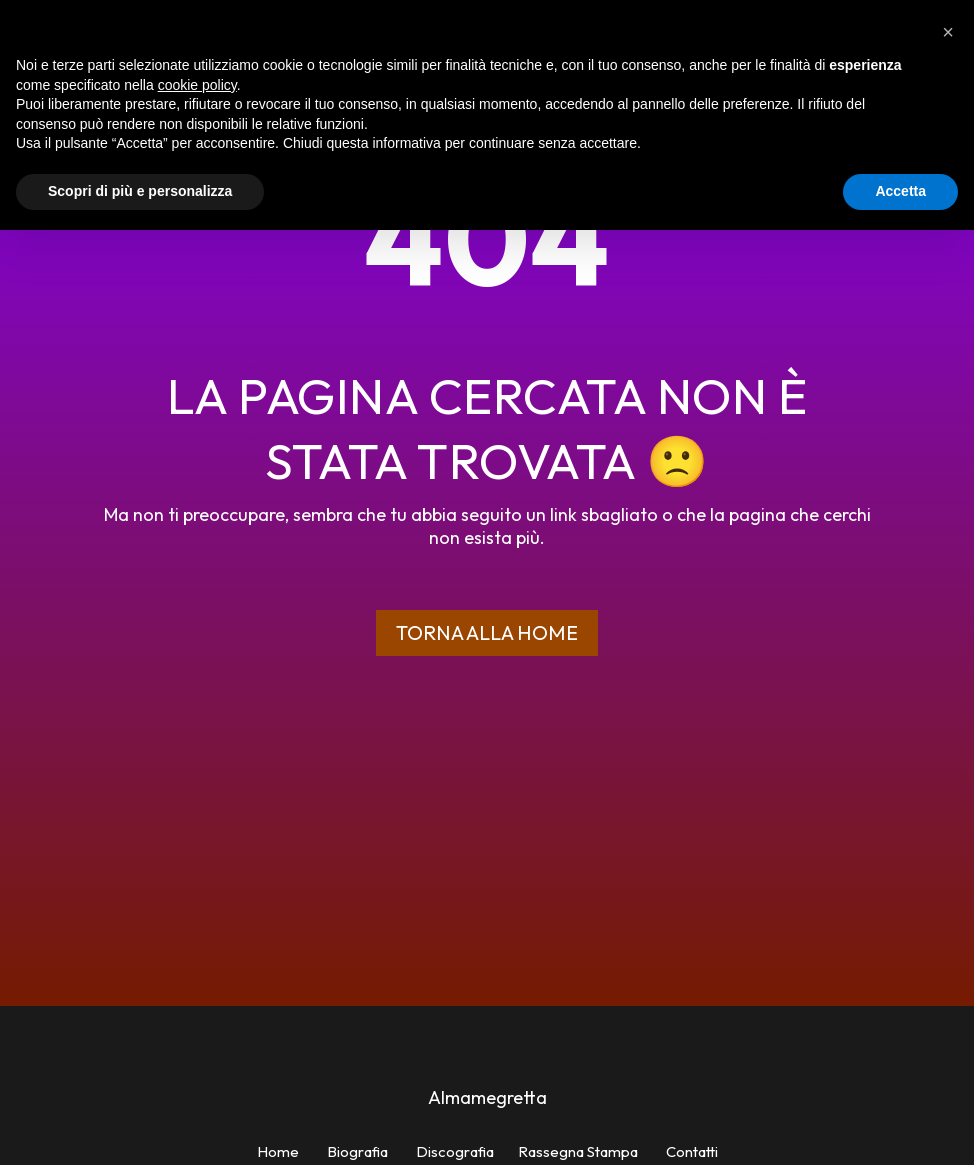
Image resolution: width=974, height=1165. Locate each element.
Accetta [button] (900, 191)
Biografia (357, 1151)
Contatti (692, 1151)
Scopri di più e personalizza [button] (140, 191)
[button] (948, 32)
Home (278, 1151)
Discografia (455, 1151)
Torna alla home (487, 632)
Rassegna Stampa (578, 1151)
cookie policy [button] (197, 85)
